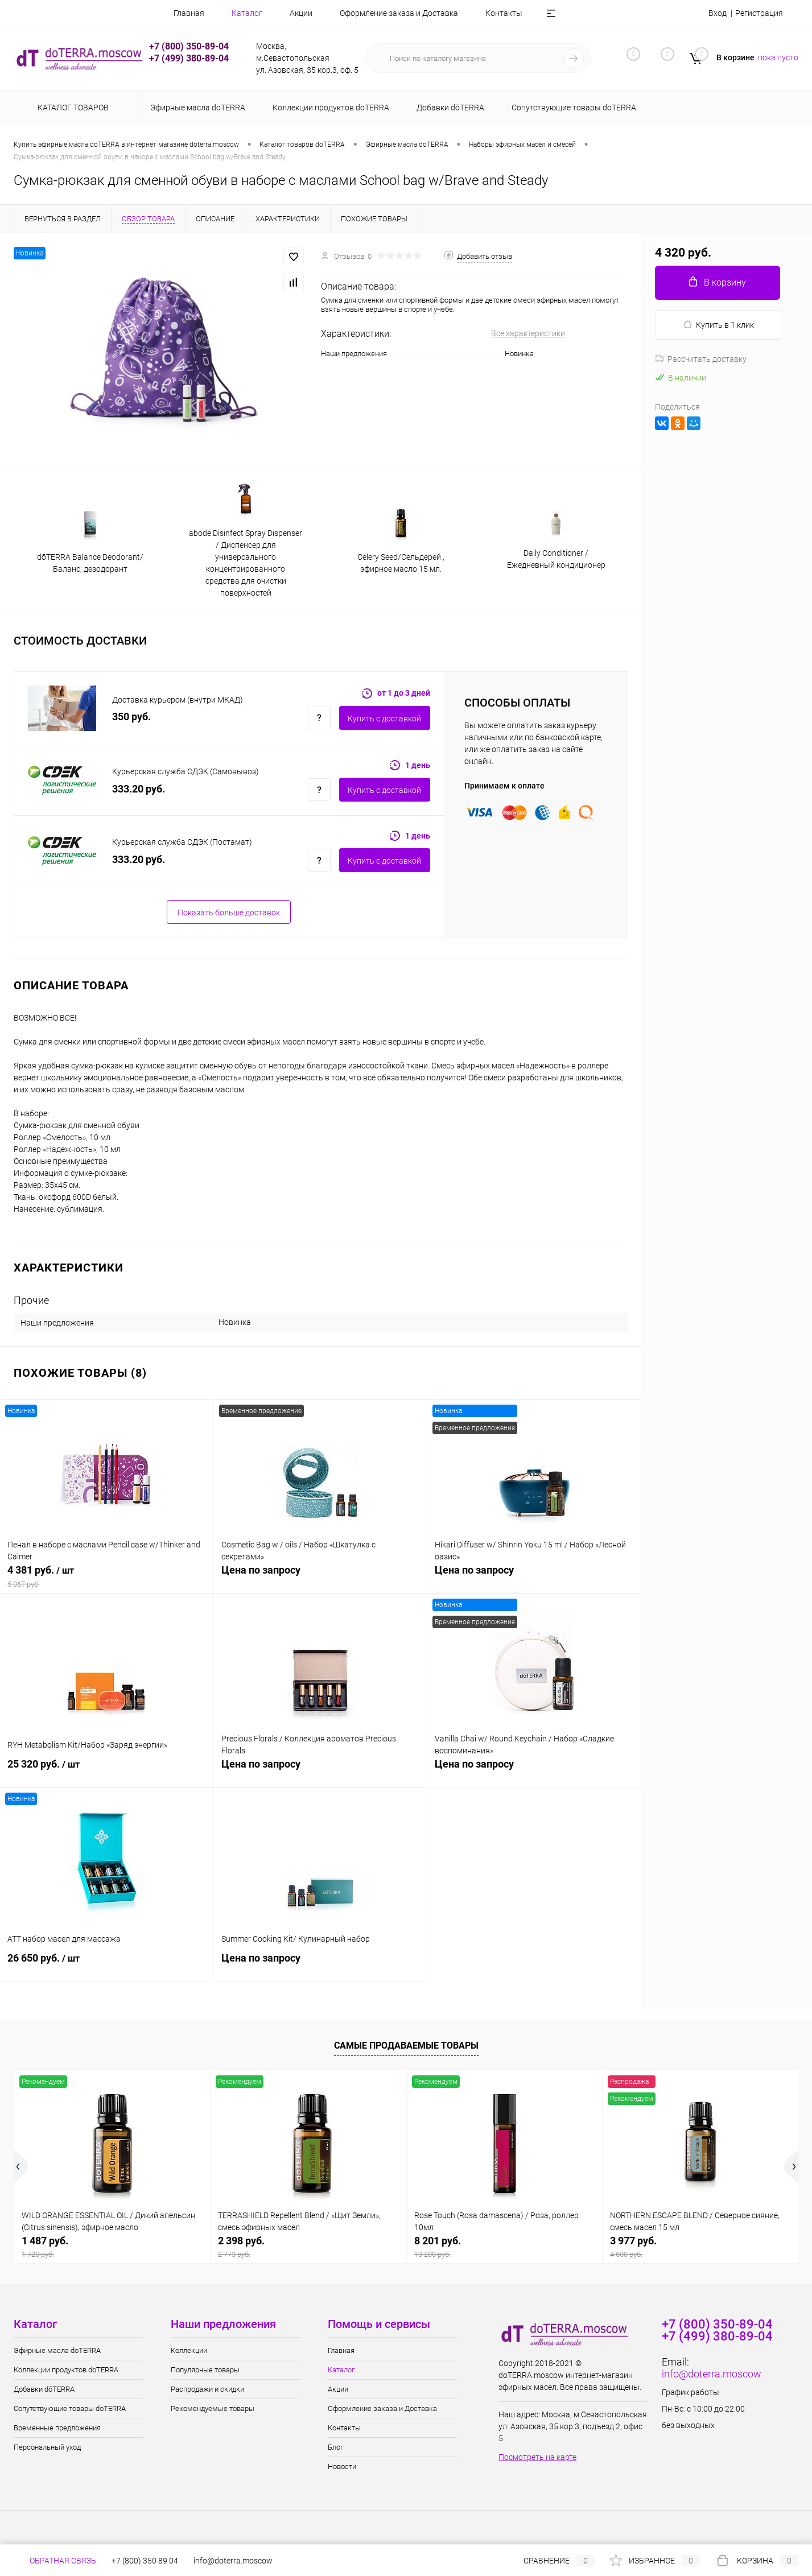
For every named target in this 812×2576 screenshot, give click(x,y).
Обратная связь (55, 2560)
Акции (278, 13)
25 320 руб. (106, 1770)
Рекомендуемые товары (212, 2408)
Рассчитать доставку (701, 359)
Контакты (481, 13)
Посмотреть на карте (537, 2457)
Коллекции (189, 2350)
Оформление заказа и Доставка (377, 13)
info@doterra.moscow (711, 2374)
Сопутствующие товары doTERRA (70, 2408)
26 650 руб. (106, 1964)
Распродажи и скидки (207, 2389)
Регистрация (759, 13)
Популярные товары (205, 2370)
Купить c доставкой (384, 718)
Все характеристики (528, 333)
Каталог (224, 13)
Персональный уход (47, 2447)
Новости (342, 2466)
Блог (536, 13)
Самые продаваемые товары (406, 2045)
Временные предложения (57, 2428)
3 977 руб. (700, 2247)
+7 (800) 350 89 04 (145, 2560)
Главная (166, 13)
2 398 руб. (308, 2247)
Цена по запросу (320, 1576)
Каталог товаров (71, 107)
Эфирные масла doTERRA (57, 2350)
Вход (717, 13)
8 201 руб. (504, 2247)
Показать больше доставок (229, 912)
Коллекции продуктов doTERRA (66, 2370)
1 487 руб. (112, 2247)
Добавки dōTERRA (44, 2389)
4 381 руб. (106, 1576)
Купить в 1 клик (718, 324)
